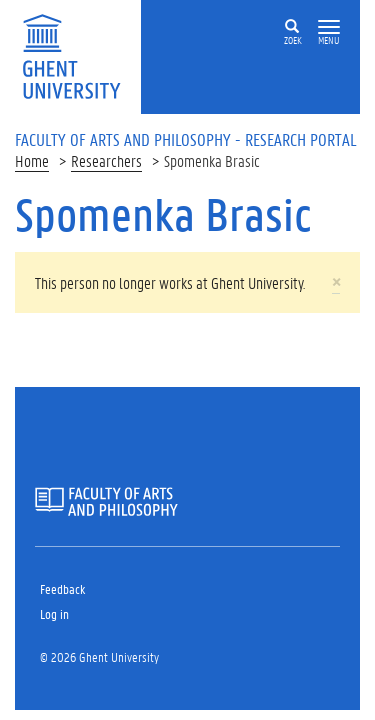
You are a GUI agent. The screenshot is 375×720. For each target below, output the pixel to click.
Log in (54, 613)
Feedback (62, 588)
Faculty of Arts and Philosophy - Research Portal (186, 139)
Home (32, 160)
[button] (329, 27)
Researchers (106, 160)
